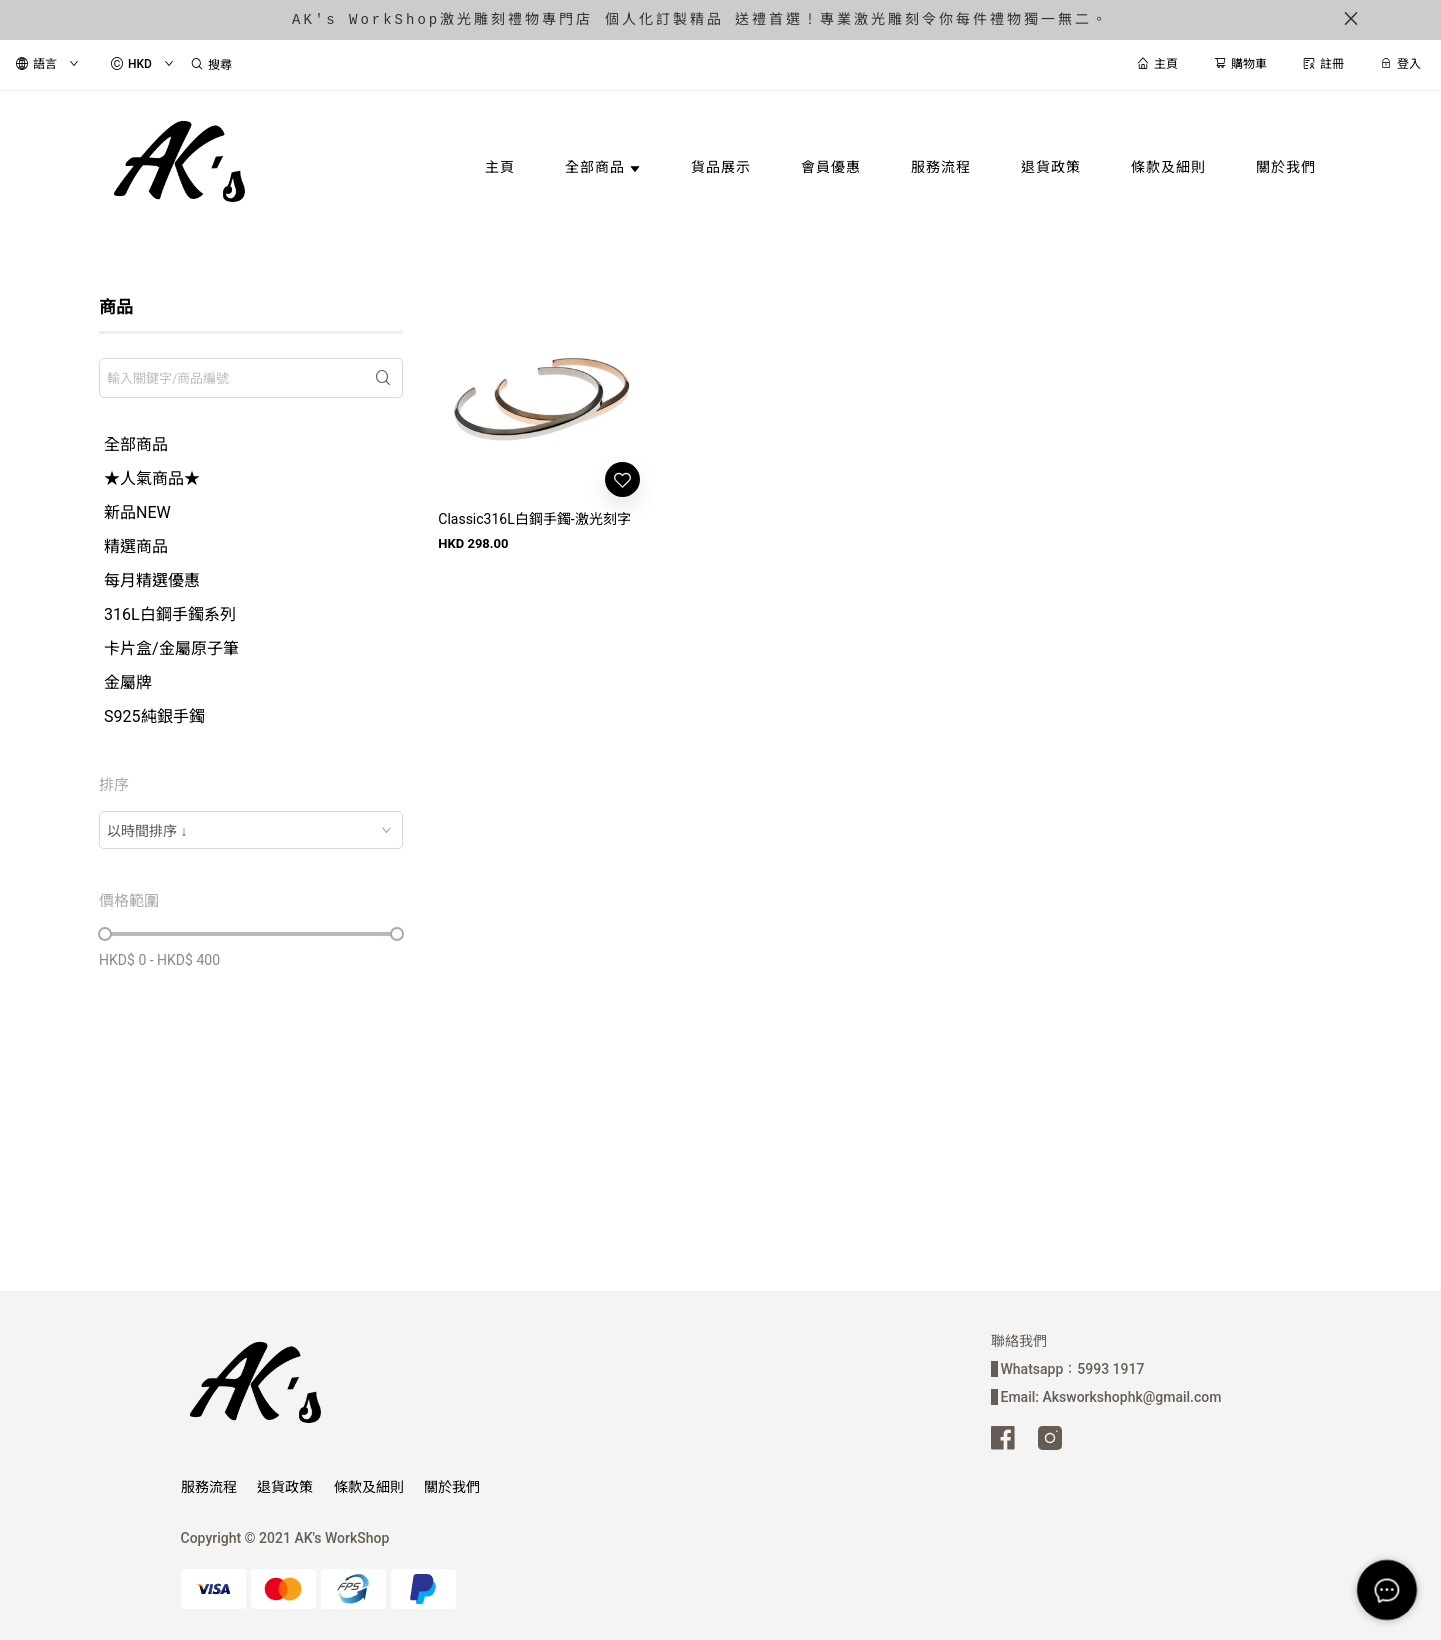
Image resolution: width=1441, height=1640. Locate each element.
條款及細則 (369, 1487)
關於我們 (452, 1487)
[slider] (105, 934)
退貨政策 (285, 1487)
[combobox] (251, 830)
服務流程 (209, 1487)
